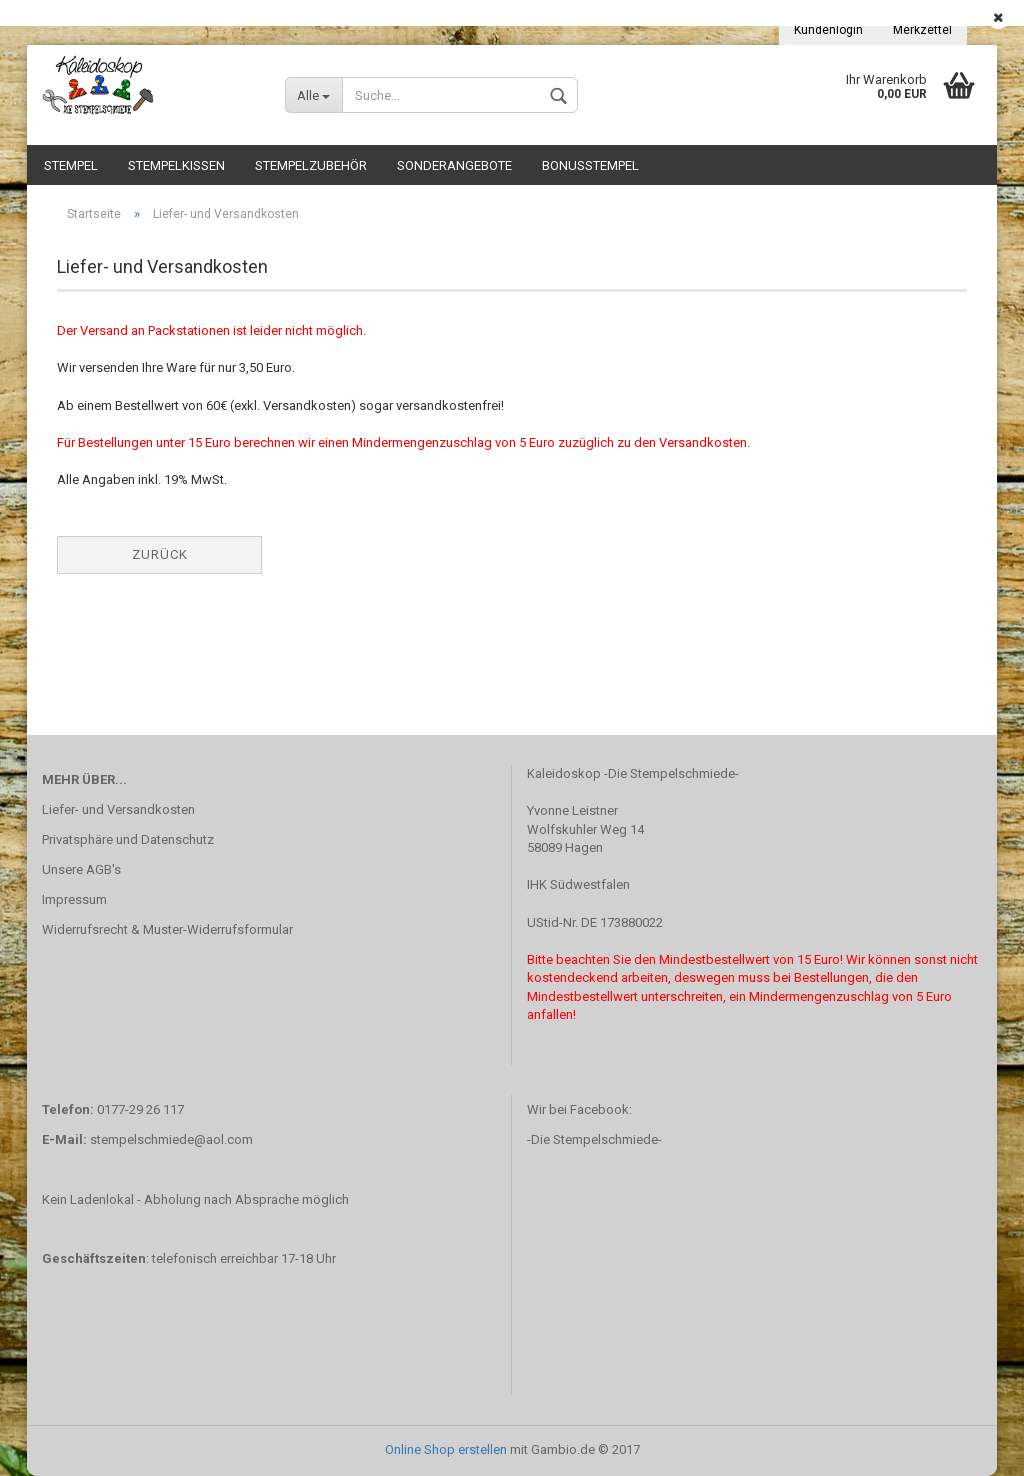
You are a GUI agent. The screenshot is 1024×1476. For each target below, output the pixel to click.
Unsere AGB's (81, 869)
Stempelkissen (176, 165)
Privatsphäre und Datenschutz (128, 839)
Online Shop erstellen (446, 1449)
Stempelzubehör (311, 165)
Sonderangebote (454, 165)
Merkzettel (922, 30)
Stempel (71, 165)
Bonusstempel (590, 165)
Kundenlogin (828, 30)
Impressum (74, 899)
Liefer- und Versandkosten (118, 809)
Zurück (160, 554)
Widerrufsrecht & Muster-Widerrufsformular (167, 929)
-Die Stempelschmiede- (594, 1139)
